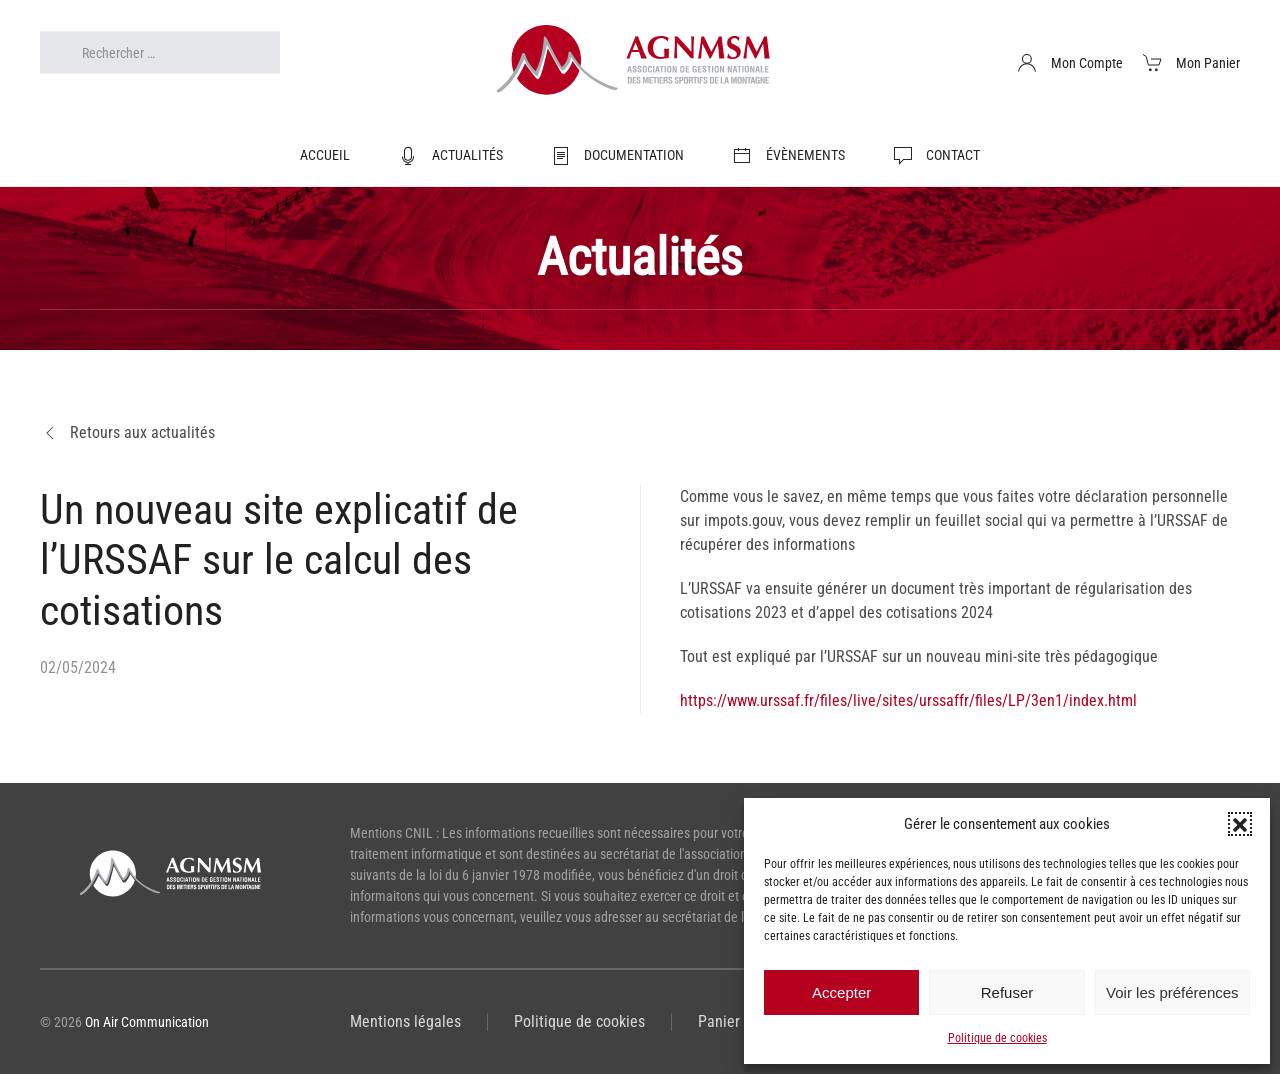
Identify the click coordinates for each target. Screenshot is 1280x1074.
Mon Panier (1192, 63)
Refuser (1007, 992)
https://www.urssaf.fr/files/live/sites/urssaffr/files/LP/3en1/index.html (908, 700)
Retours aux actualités (127, 433)
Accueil (325, 155)
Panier (719, 1021)
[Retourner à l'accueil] (640, 63)
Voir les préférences (1172, 992)
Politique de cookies (997, 1038)
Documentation (618, 156)
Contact (937, 156)
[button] (1240, 824)
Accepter (841, 992)
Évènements (788, 156)
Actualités (450, 156)
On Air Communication (147, 1022)
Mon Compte (1070, 63)
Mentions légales (405, 1021)
